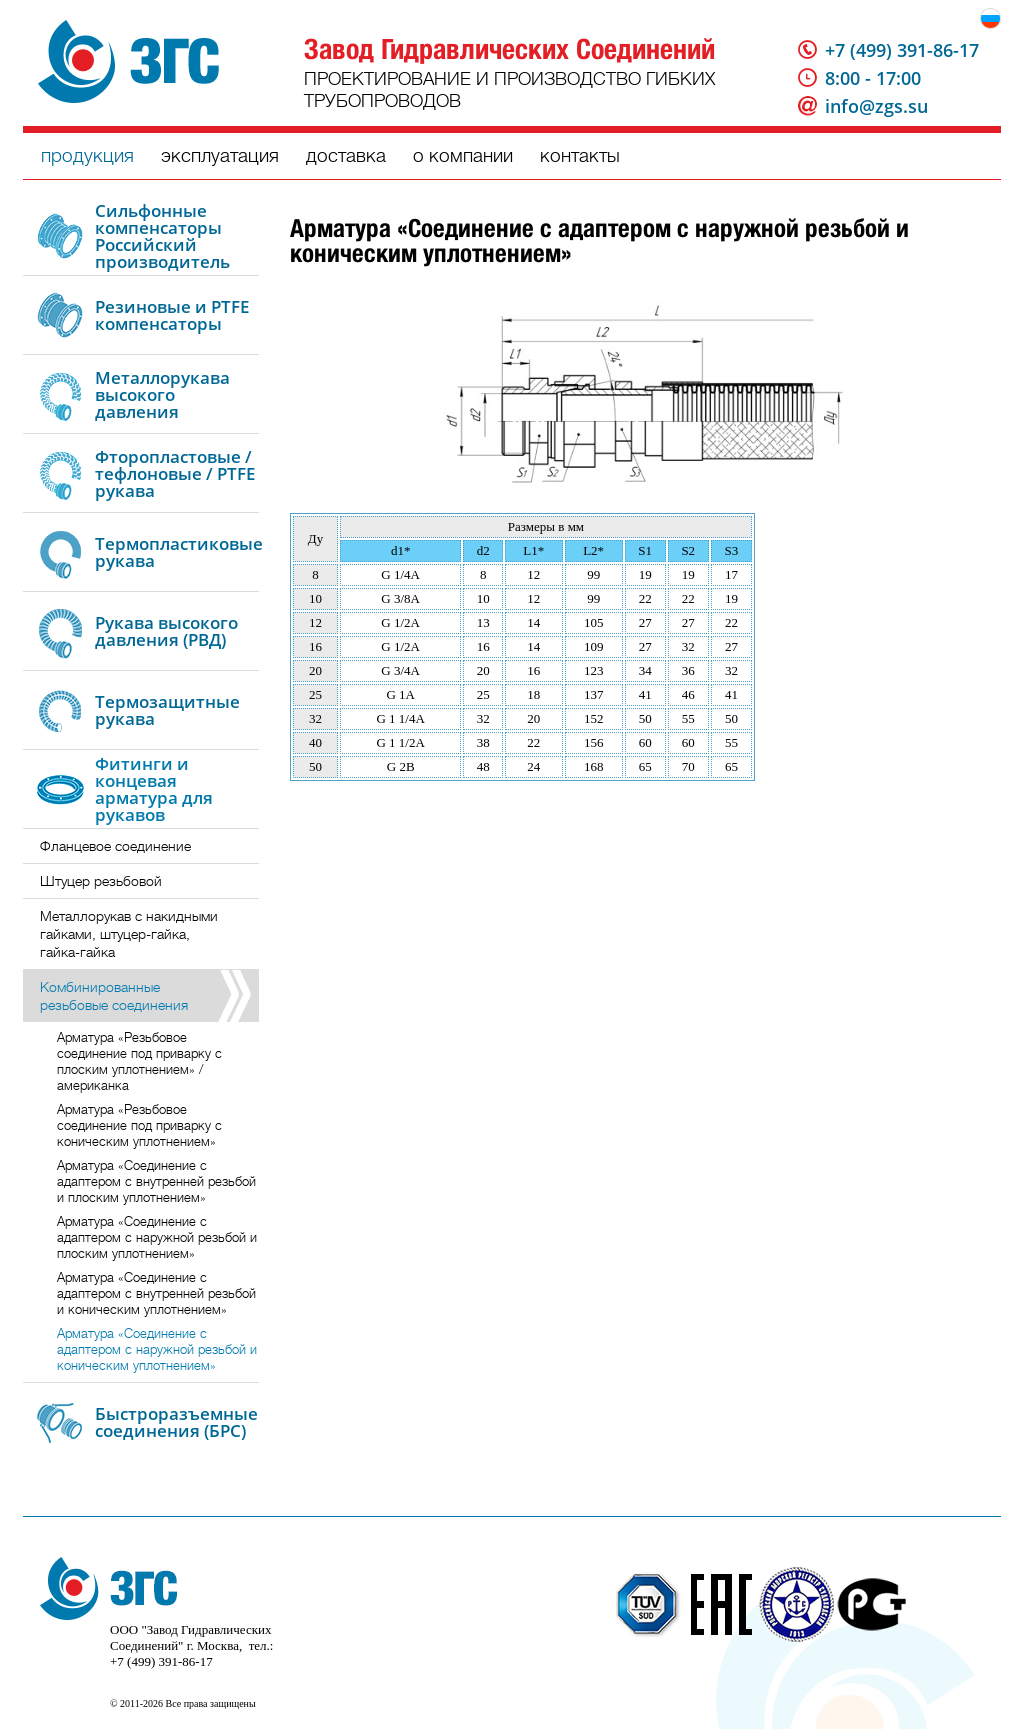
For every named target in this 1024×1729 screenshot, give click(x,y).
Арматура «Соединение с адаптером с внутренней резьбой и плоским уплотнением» (156, 1181)
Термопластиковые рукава (179, 552)
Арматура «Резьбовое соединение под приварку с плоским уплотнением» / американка (139, 1061)
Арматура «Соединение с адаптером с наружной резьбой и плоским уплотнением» (157, 1237)
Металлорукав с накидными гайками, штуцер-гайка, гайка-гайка (129, 934)
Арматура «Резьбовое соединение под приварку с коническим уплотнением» (139, 1125)
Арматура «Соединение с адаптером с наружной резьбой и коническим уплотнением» (157, 1349)
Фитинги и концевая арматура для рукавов (154, 789)
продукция (87, 155)
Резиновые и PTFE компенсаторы (172, 315)
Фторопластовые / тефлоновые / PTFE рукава (175, 473)
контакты (580, 155)
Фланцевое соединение (115, 846)
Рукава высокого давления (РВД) (166, 631)
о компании (463, 155)
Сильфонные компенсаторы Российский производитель (162, 236)
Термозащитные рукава (167, 710)
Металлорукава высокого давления (162, 394)
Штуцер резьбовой (101, 881)
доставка (346, 155)
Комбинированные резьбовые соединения (114, 996)
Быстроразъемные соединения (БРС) (176, 1422)
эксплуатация (220, 155)
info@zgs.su (876, 106)
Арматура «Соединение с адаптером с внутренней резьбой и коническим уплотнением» (156, 1293)
